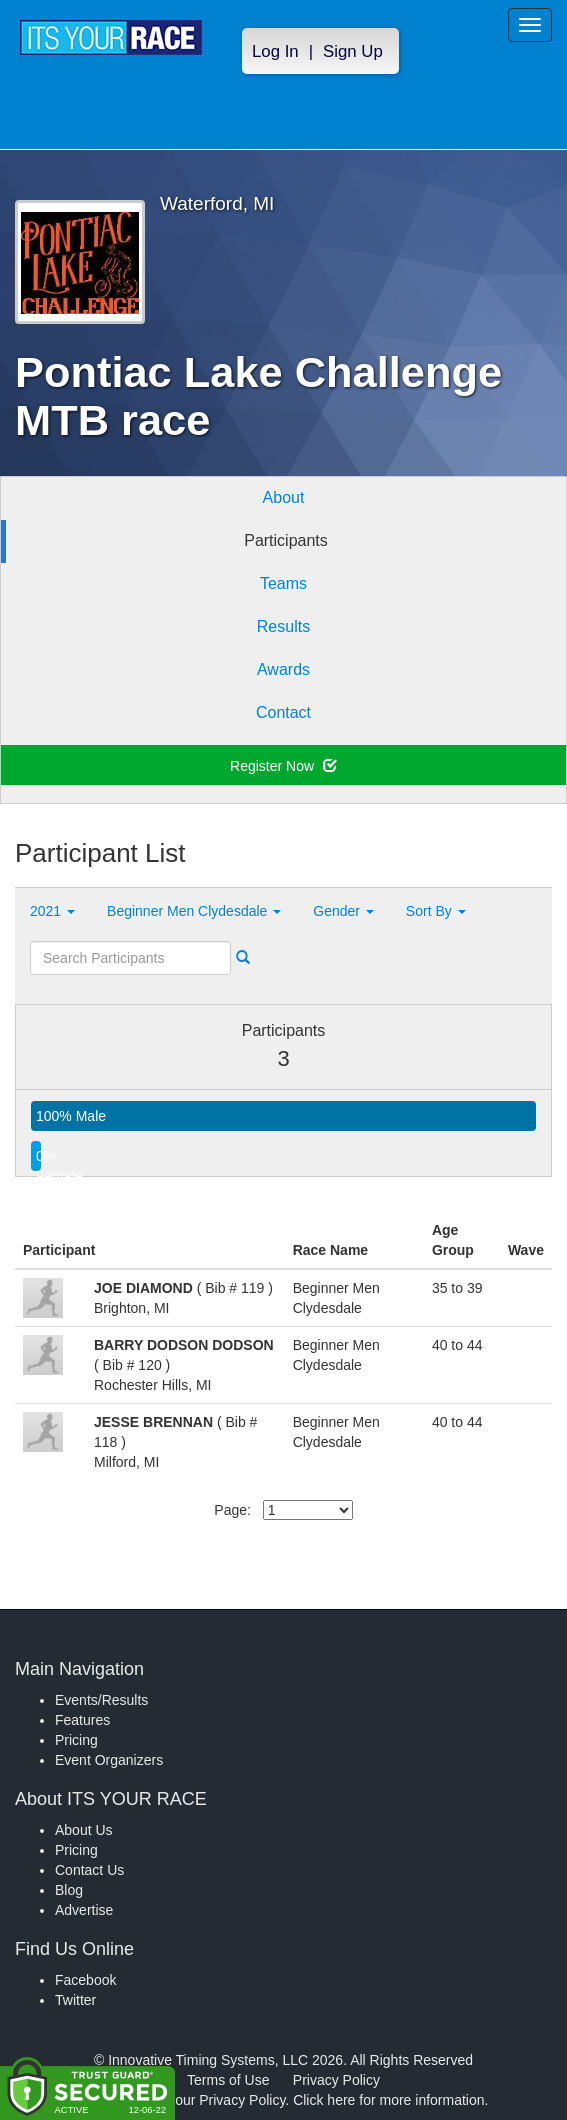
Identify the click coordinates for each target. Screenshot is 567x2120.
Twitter (75, 2000)
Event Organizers (109, 1760)
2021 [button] (52, 911)
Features (82, 1720)
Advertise (84, 1910)
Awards (283, 669)
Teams (283, 583)
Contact (283, 712)
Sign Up (353, 51)
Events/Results (101, 1700)
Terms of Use (228, 2080)
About (284, 497)
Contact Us (89, 1870)
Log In (275, 51)
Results (283, 626)
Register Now (283, 766)
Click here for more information (388, 2100)
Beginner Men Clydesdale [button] (194, 911)
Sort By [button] (436, 911)
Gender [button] (343, 911)
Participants (286, 540)
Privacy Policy (336, 2080)
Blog (69, 1890)
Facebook (85, 1980)
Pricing (76, 1740)
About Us (84, 1830)
